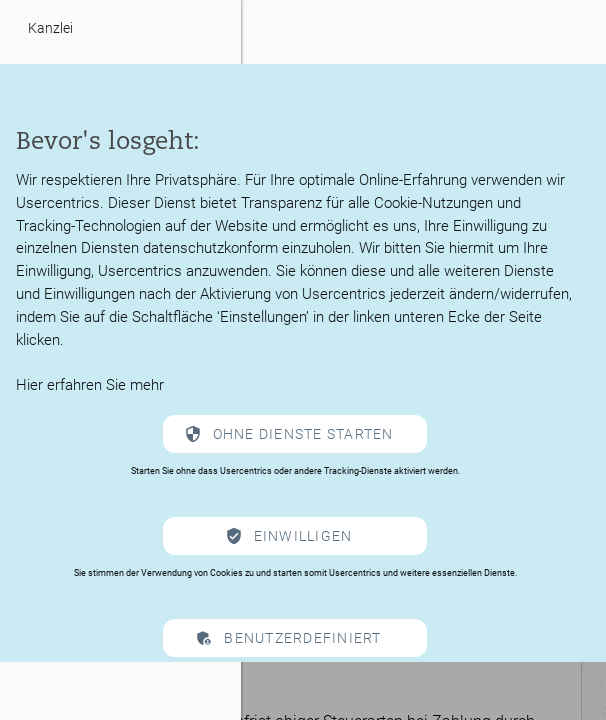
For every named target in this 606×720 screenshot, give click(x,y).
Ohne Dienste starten (303, 434)
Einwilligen (303, 536)
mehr (147, 385)
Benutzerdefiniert (302, 638)
